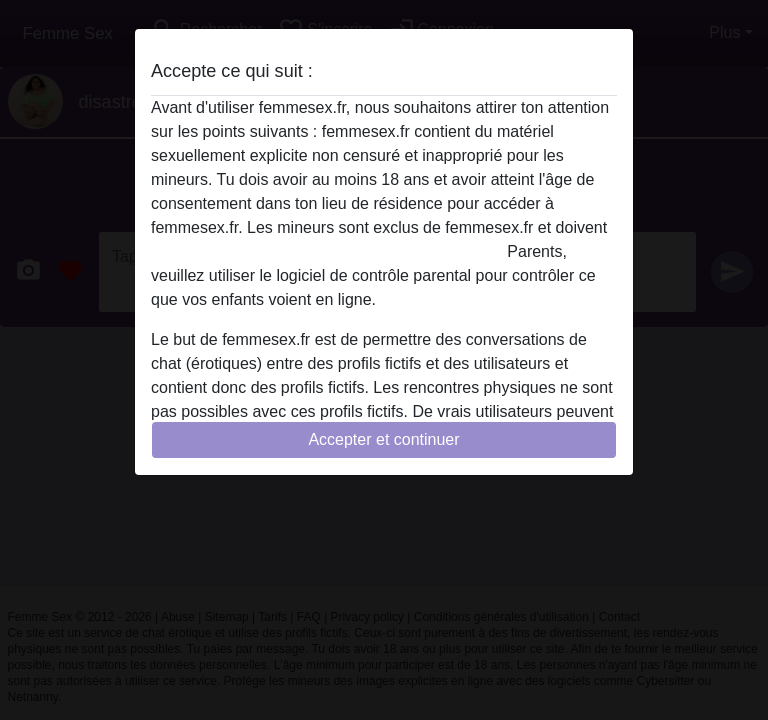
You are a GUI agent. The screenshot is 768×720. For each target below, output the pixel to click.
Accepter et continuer (383, 439)
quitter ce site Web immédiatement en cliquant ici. (327, 251)
